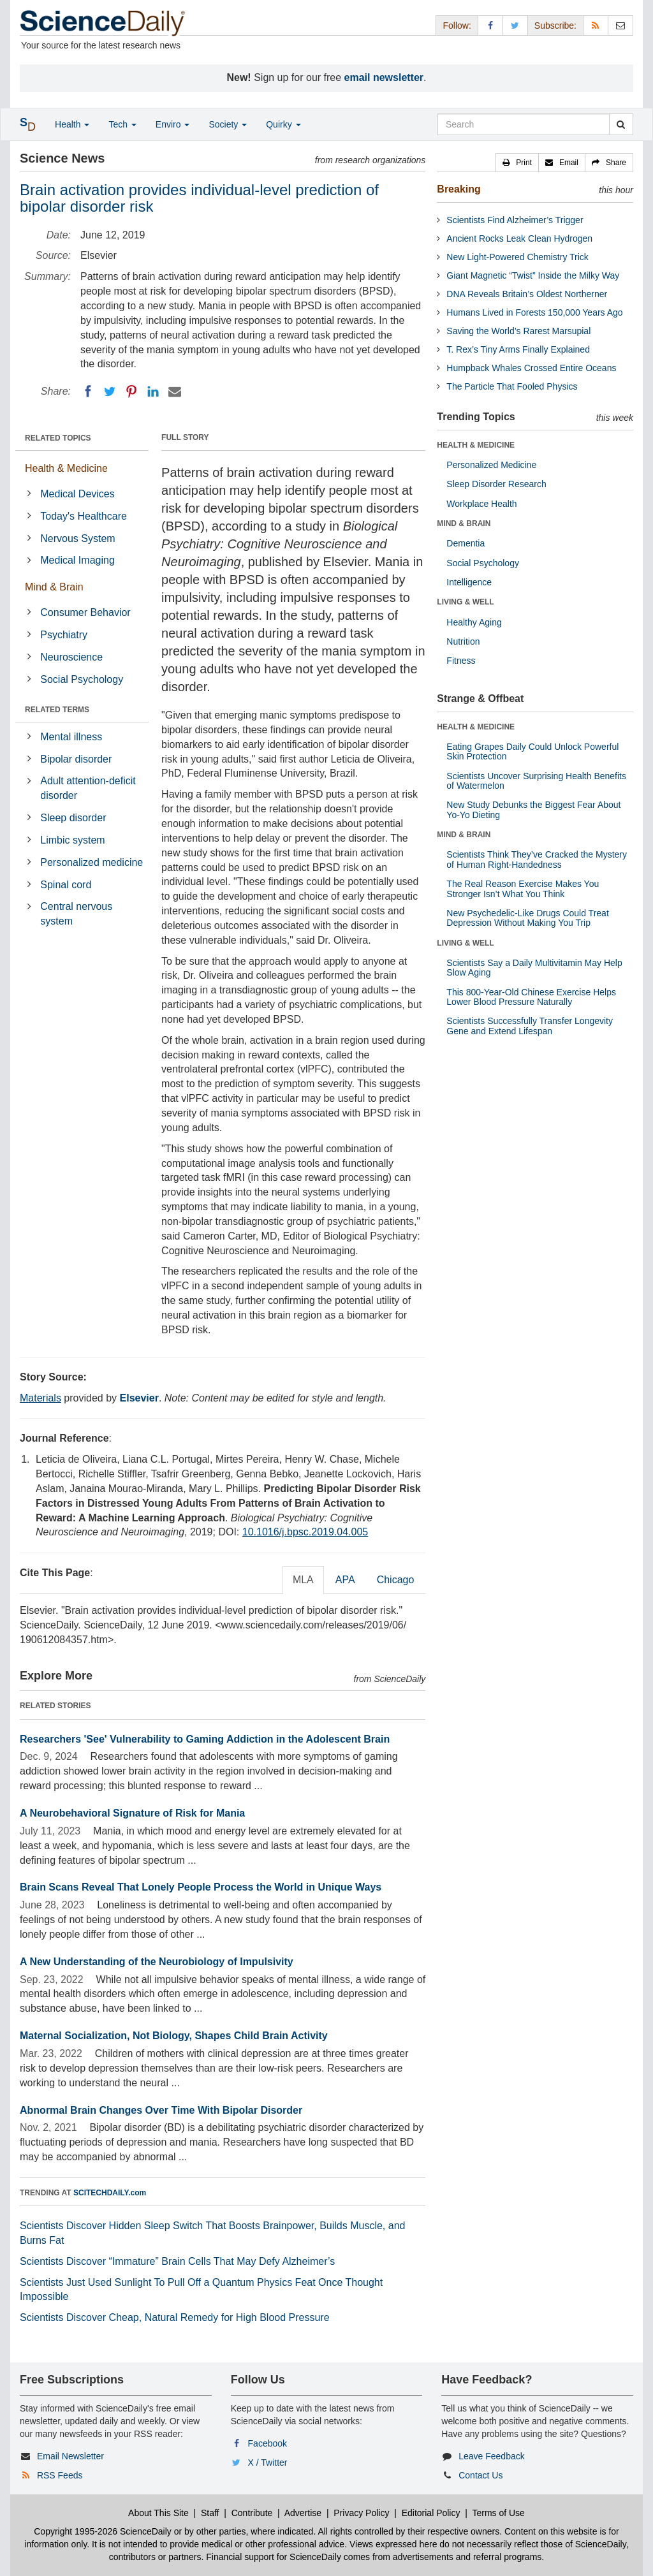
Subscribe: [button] (555, 25)
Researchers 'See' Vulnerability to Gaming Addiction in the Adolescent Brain (205, 1739)
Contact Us (481, 2475)
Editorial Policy (431, 2513)
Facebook (267, 2443)
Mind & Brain (54, 587)
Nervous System (77, 538)
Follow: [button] (457, 25)
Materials (40, 1398)
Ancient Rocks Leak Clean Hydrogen (519, 238)
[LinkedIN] (153, 391)
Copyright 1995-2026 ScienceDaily (103, 2531)
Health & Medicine (66, 468)
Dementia (465, 543)
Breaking (458, 189)
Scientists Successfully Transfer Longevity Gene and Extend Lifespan (529, 1026)
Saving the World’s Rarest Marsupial (518, 331)
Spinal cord (65, 884)
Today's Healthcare (83, 516)
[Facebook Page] (490, 25)
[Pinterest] (131, 391)
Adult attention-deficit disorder (87, 788)
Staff (210, 2513)
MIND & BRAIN (463, 523)
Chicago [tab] (396, 1579)
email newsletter (384, 77)
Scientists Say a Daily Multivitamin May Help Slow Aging (534, 967)
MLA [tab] (303, 1579)
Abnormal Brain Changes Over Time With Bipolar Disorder (161, 2110)
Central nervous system (76, 913)
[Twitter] (109, 391)
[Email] (174, 391)
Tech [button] (122, 124)
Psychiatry (63, 634)
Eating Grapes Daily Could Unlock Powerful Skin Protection (532, 751)
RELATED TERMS (57, 709)
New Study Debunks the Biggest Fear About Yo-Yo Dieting (533, 809)
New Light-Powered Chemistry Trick (517, 257)
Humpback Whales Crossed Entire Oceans (531, 368)
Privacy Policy (361, 2513)
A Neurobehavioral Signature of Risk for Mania (132, 1813)
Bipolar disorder (76, 759)
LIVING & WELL (465, 601)
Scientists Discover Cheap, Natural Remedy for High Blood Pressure (175, 2317)
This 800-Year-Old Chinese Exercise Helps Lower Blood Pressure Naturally (531, 997)
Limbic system (72, 840)
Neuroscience (71, 657)
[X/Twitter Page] (515, 25)
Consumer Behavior (85, 612)
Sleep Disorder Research (496, 484)
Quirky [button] (283, 124)
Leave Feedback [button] (492, 2456)
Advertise (302, 2513)
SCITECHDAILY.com (109, 2192)
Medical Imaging (77, 560)
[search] (620, 124)
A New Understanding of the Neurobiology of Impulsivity (156, 1961)
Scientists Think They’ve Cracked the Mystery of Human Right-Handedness (536, 859)
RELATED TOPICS (58, 438)
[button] (517, 162)
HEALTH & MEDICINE (476, 445)
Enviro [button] (173, 124)
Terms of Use (498, 2513)
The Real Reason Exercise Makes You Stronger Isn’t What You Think (522, 888)
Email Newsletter (70, 2456)
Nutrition (463, 641)
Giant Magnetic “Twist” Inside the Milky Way (532, 275)
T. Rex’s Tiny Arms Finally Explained (518, 349)
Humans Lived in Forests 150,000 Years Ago (534, 312)
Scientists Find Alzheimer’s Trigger (514, 220)
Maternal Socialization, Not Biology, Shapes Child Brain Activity (174, 2035)
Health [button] (72, 124)
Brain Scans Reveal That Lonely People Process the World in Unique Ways (200, 1887)
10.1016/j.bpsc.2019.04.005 (305, 1531)
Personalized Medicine (491, 465)
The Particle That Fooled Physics (511, 386)
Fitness (460, 660)
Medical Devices (77, 493)
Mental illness (71, 736)
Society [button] (228, 124)
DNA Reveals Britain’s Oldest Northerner (526, 294)
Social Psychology (81, 679)
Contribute (252, 2513)
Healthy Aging (473, 622)
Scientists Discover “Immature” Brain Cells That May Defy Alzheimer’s (177, 2261)
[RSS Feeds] (595, 25)
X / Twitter (268, 2462)
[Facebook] (88, 391)
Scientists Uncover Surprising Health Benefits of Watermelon (536, 781)
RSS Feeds (60, 2475)
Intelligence (469, 582)
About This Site (158, 2513)
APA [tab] (345, 1579)
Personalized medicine (91, 862)
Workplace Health (481, 504)
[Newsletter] (620, 25)
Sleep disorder (73, 817)
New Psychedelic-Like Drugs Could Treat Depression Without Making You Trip (527, 918)
